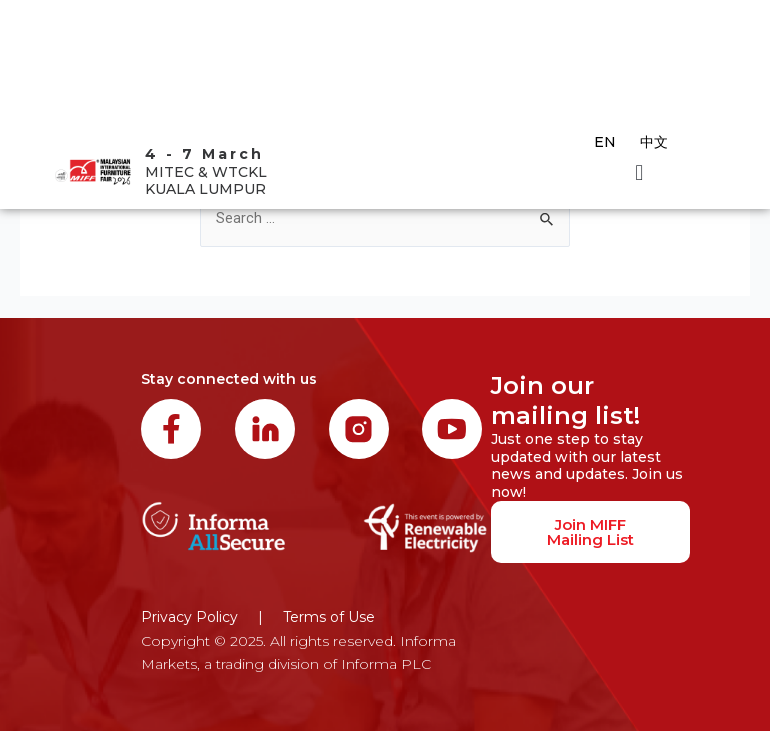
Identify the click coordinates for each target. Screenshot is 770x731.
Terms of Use (329, 617)
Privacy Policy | (202, 617)
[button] (639, 172)
